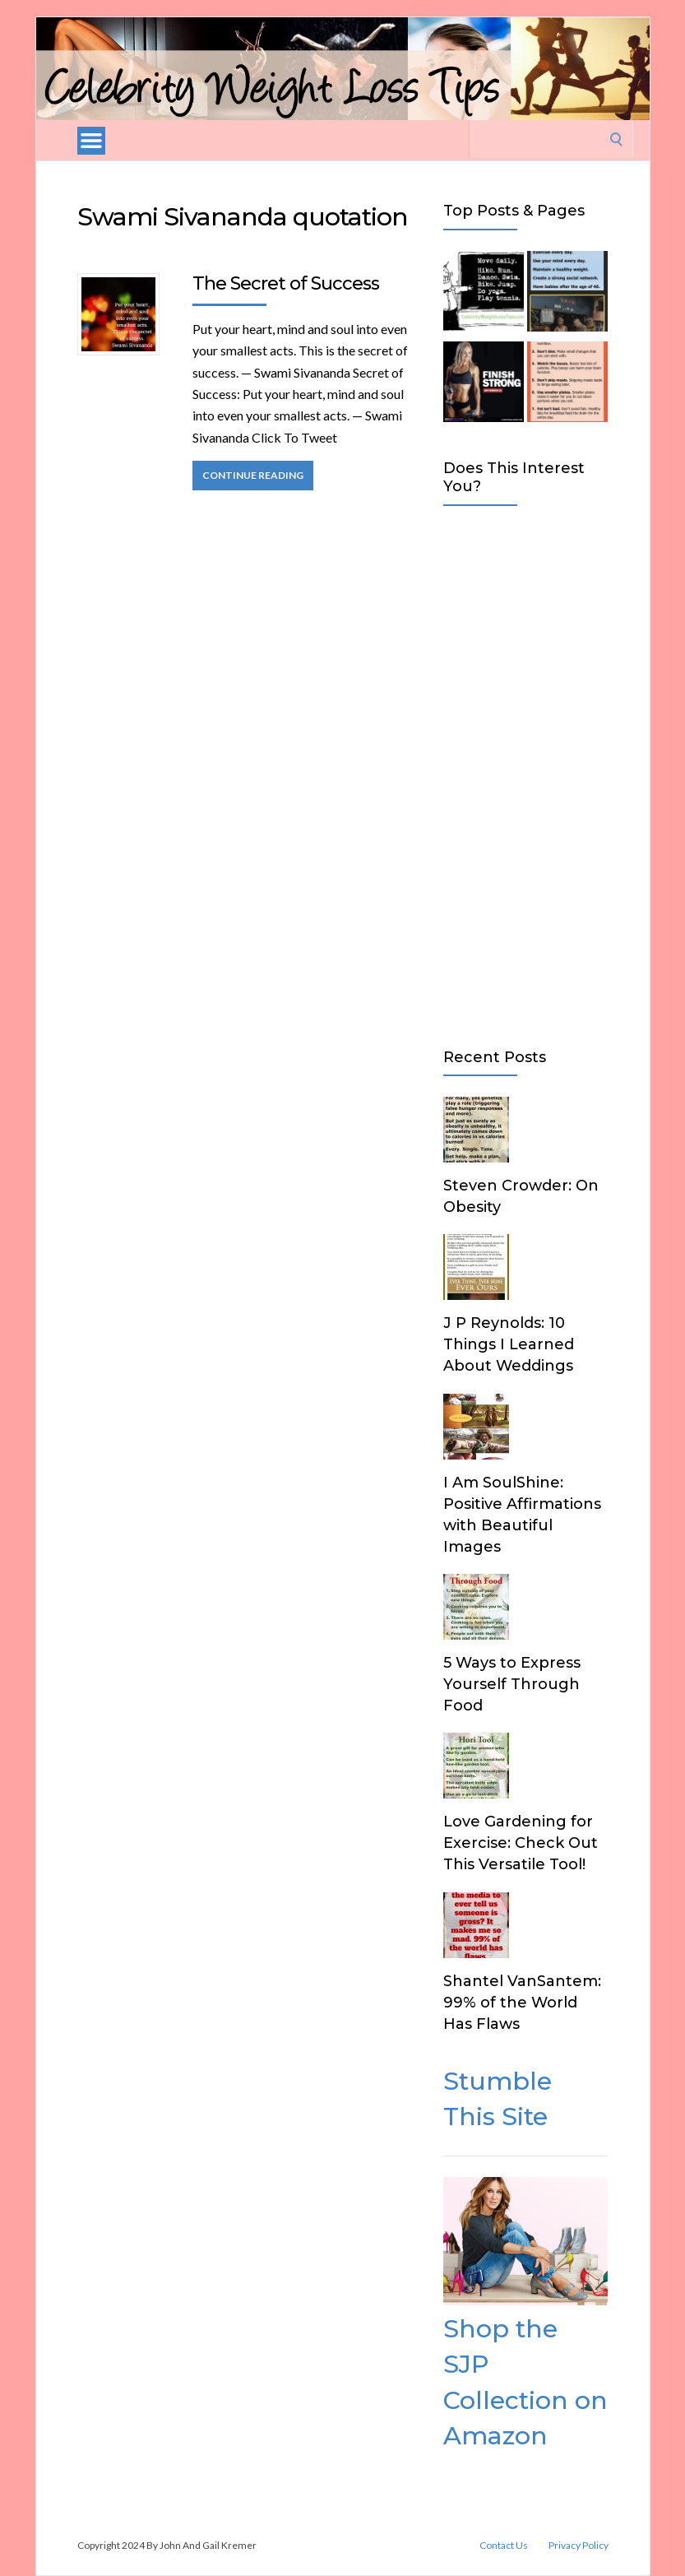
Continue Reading (252, 475)
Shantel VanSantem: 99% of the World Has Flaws (522, 2002)
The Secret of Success (285, 283)
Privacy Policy (578, 2545)
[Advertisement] (526, 773)
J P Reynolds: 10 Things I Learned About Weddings (508, 1344)
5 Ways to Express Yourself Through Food (512, 1684)
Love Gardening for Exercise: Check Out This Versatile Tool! (520, 1842)
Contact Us (503, 2545)
